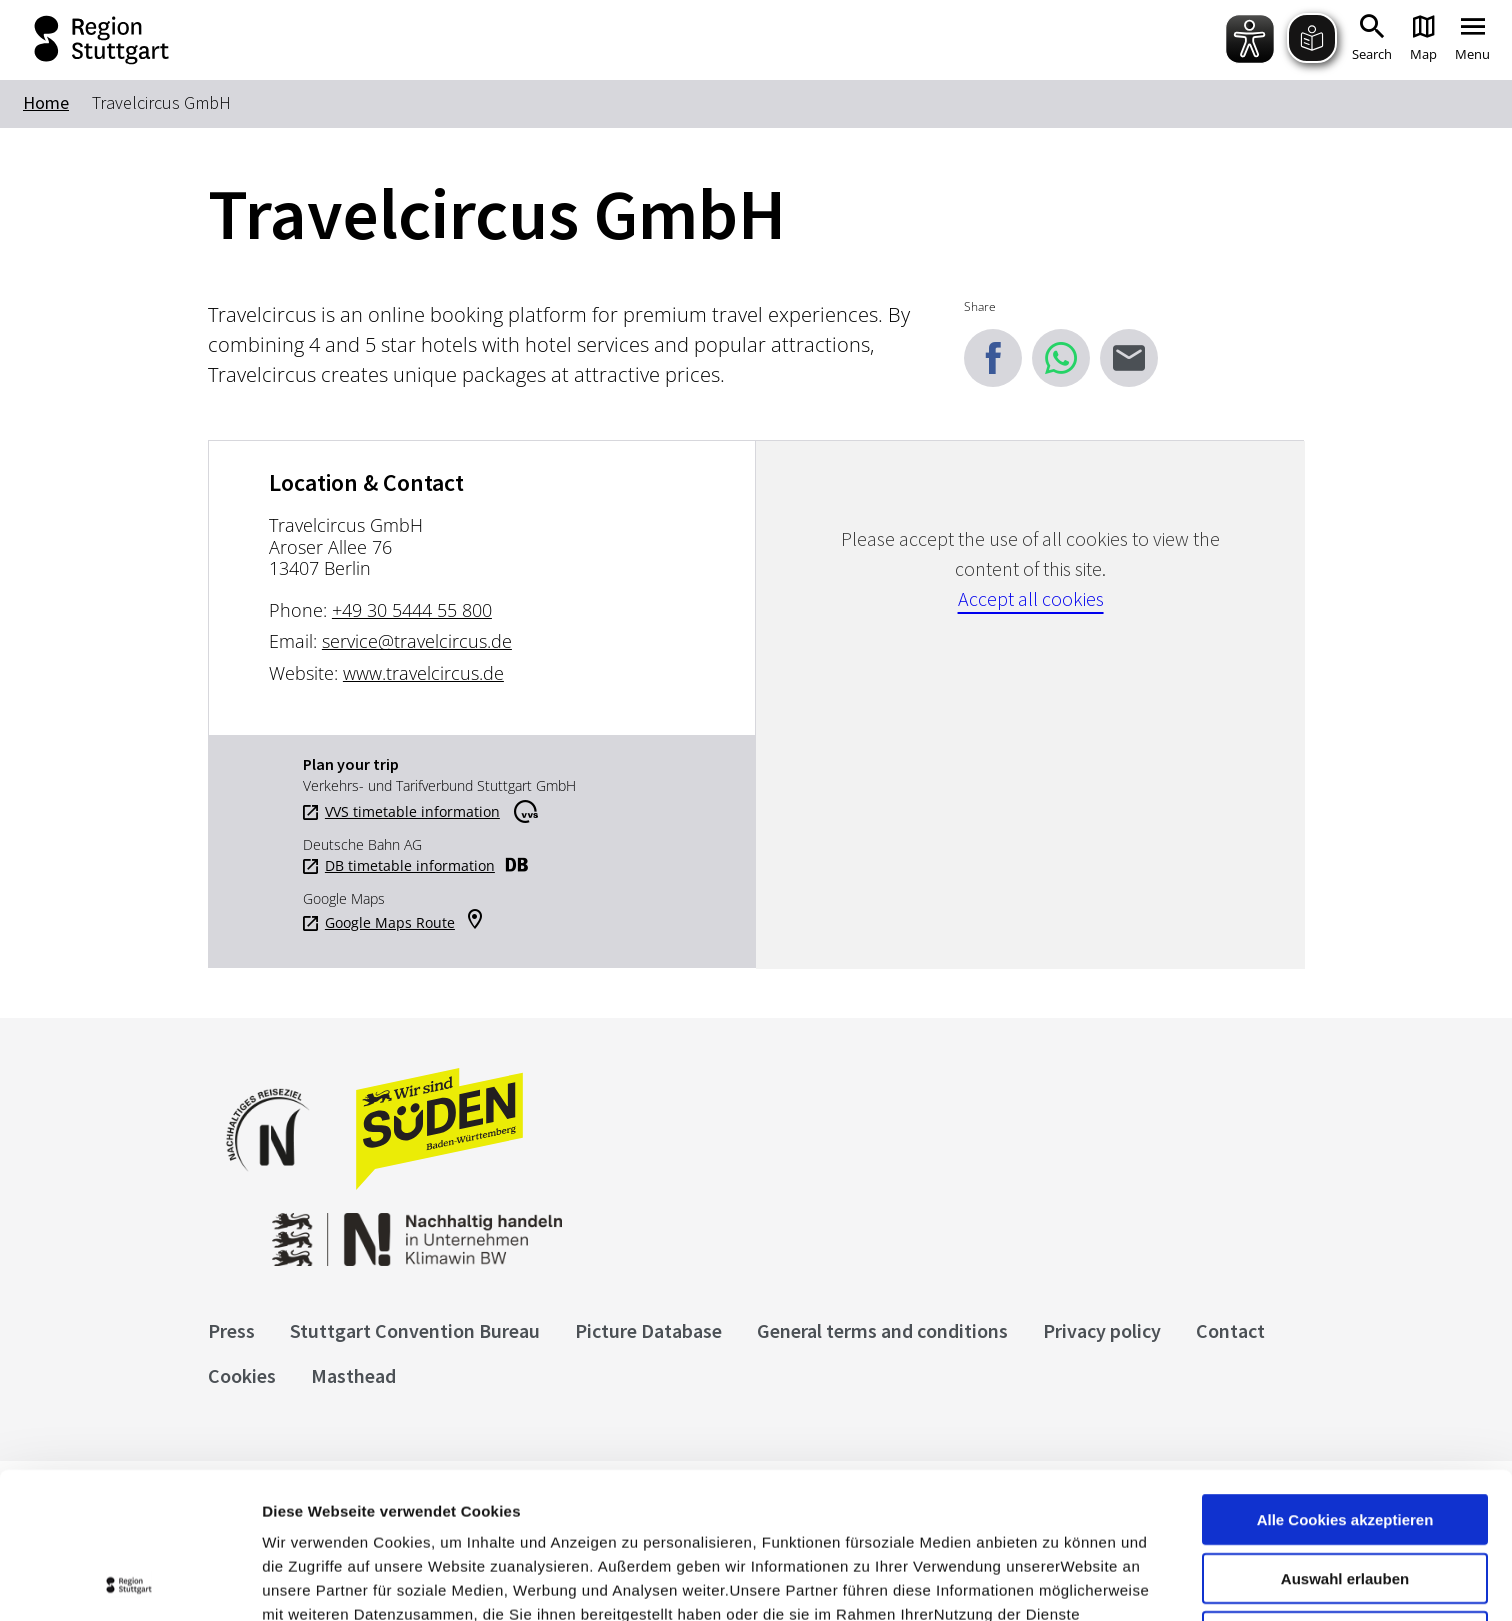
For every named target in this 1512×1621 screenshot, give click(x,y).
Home (46, 102)
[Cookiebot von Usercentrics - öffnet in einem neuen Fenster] (129, 1582)
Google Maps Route (390, 923)
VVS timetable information (412, 812)
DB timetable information (410, 866)
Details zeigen (1063, 1581)
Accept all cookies (1031, 598)
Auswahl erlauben (1345, 1432)
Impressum (304, 1516)
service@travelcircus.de (417, 641)
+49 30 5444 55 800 (412, 610)
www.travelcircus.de (423, 673)
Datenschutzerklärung (444, 1516)
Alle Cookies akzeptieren (1345, 1373)
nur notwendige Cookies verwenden (1345, 1499)
